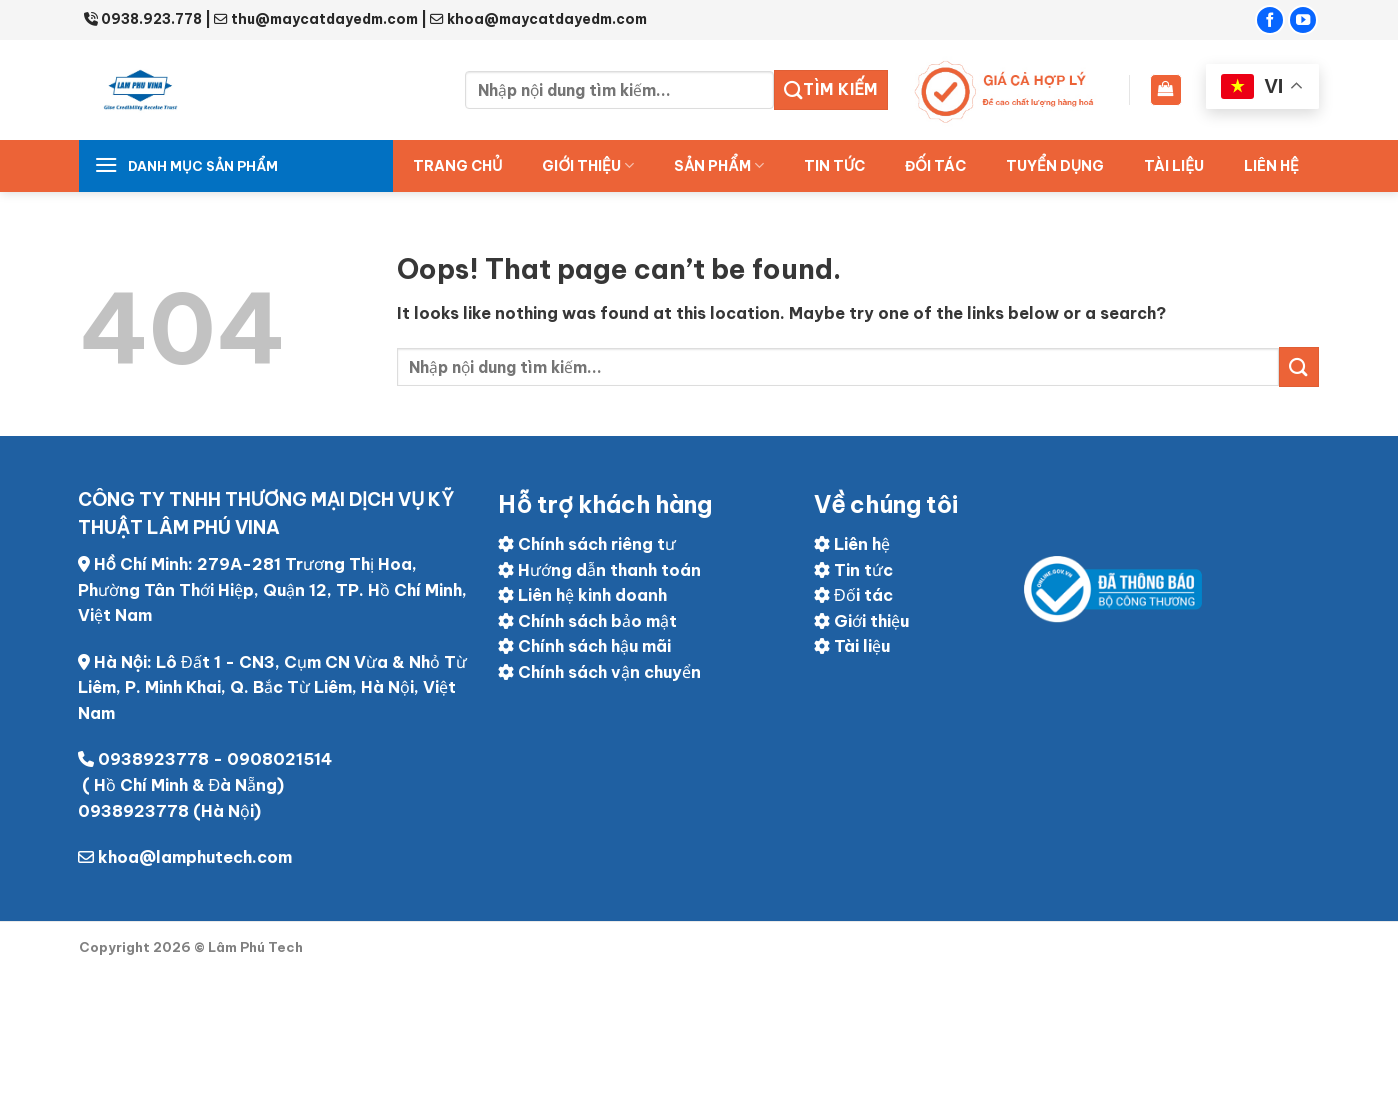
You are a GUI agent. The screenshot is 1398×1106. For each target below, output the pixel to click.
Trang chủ (457, 166)
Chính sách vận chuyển (599, 672)
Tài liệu (1174, 166)
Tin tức (834, 166)
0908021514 (279, 759)
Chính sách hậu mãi (584, 646)
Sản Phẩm (719, 165)
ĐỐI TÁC (935, 166)
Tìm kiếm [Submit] (831, 90)
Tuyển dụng (1055, 166)
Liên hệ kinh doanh (582, 595)
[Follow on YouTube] (1303, 20)
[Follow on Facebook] (1270, 20)
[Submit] (1299, 366)
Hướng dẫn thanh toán (599, 570)
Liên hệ (1271, 166)
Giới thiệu (588, 165)
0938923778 (153, 759)
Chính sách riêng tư (587, 544)
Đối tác (853, 595)
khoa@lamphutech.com (195, 857)
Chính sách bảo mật (587, 621)
